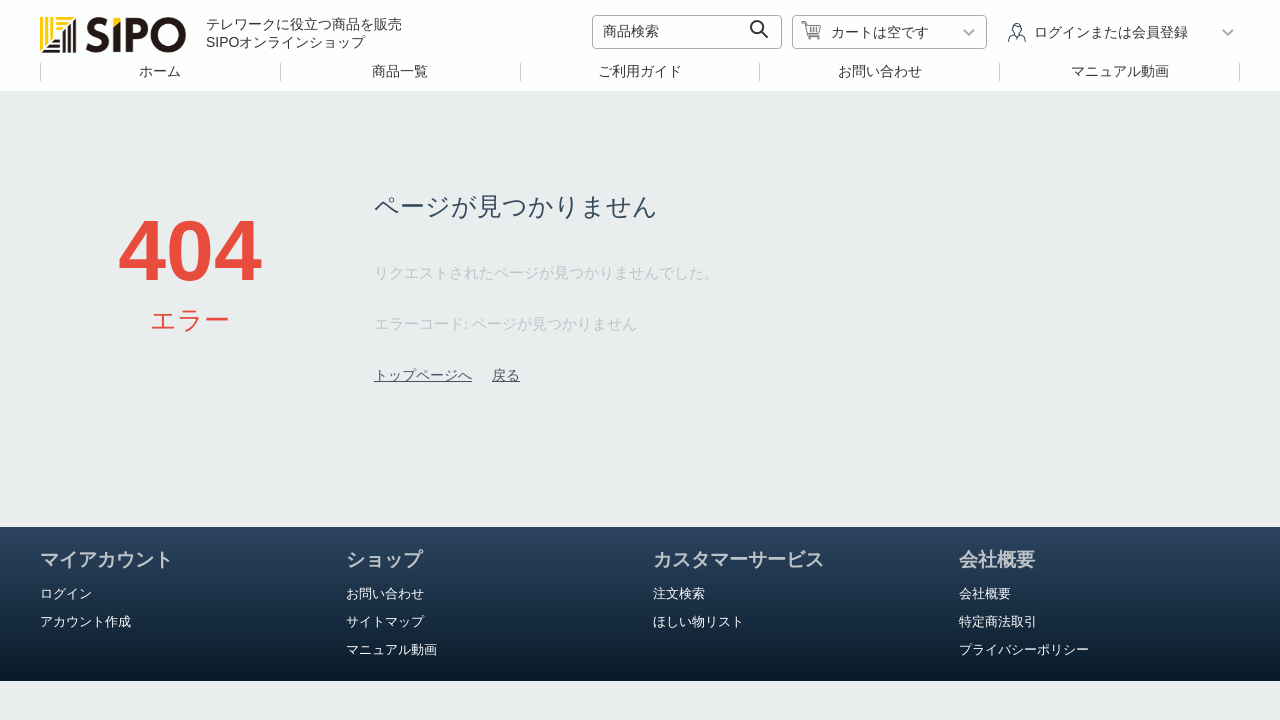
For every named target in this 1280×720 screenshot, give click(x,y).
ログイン (66, 593)
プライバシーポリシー (1024, 649)
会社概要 (985, 593)
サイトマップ (385, 621)
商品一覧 (400, 71)
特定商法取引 (998, 621)
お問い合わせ (880, 71)
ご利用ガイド (640, 71)
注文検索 (679, 593)
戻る (506, 375)
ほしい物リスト (698, 621)
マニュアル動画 (1120, 71)
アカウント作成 (85, 621)
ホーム (160, 71)
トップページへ (423, 375)
